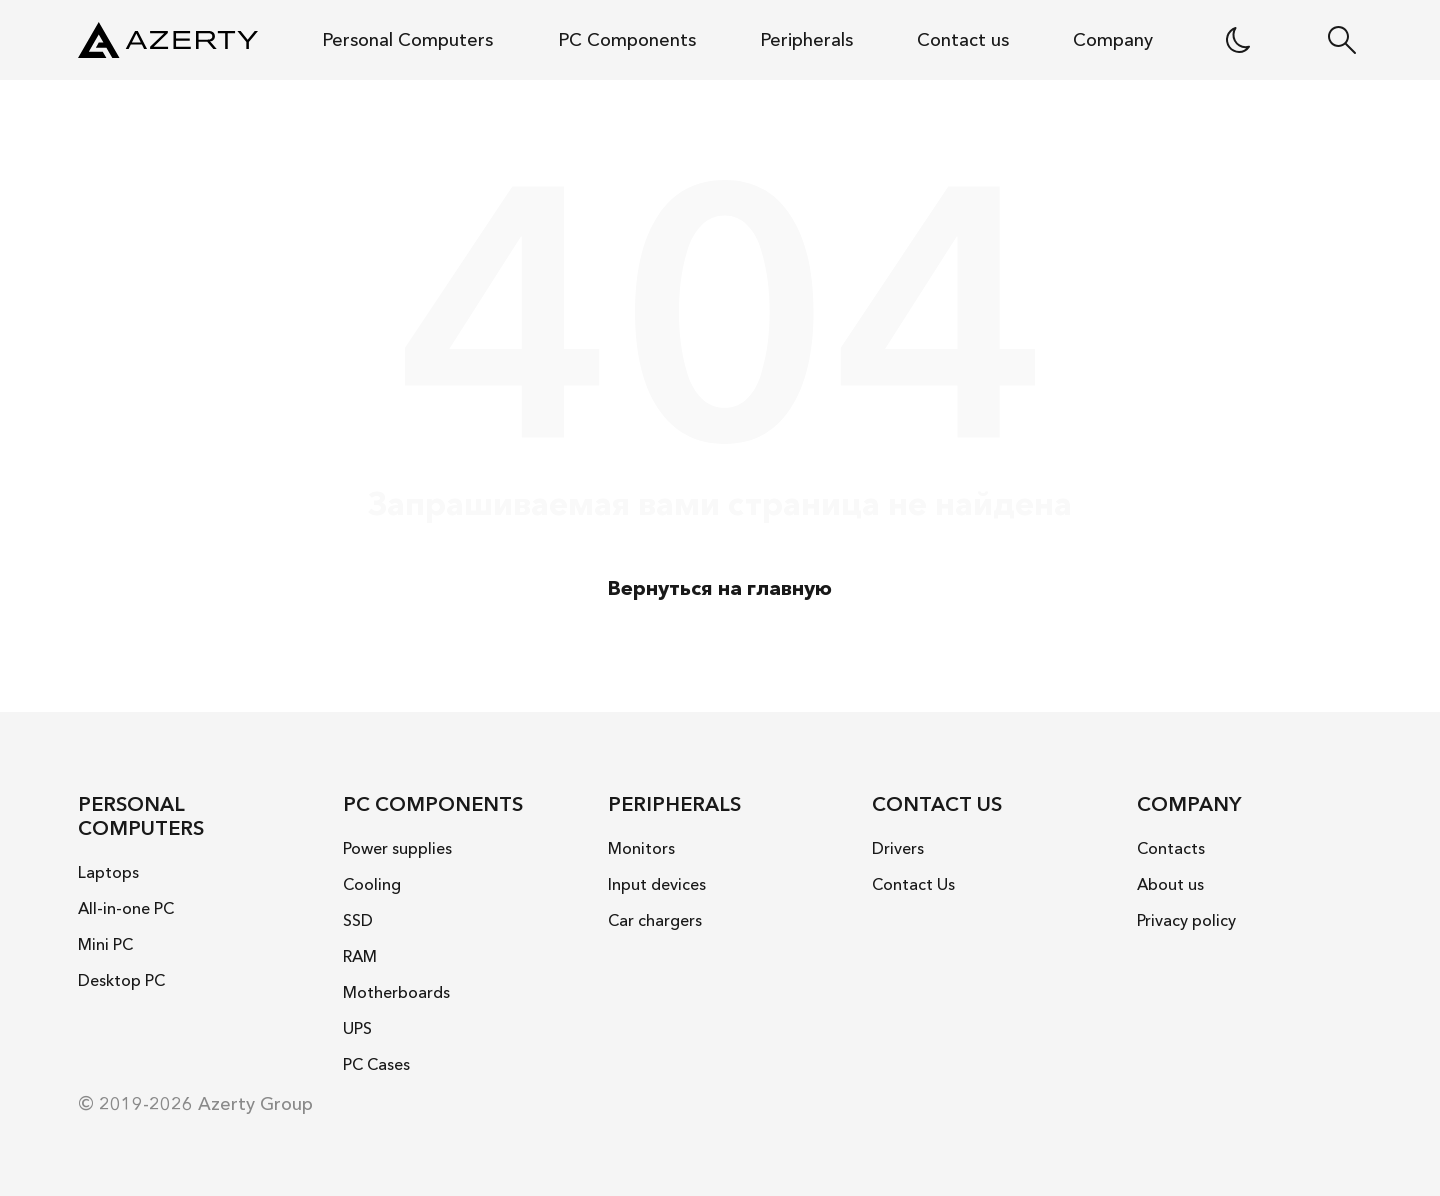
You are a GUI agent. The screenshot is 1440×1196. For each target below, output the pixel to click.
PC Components (627, 40)
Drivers (898, 848)
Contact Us (913, 884)
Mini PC (105, 944)
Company (1113, 40)
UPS (357, 1028)
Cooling (372, 884)
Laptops (108, 872)
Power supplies (397, 848)
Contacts (1171, 848)
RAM (360, 956)
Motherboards (396, 992)
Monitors (641, 848)
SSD (358, 920)
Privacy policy (1186, 920)
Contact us (963, 40)
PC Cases (376, 1064)
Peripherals (806, 40)
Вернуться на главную (720, 588)
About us (1170, 884)
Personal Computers (407, 40)
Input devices (657, 884)
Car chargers (655, 920)
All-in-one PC (126, 908)
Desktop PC (121, 980)
